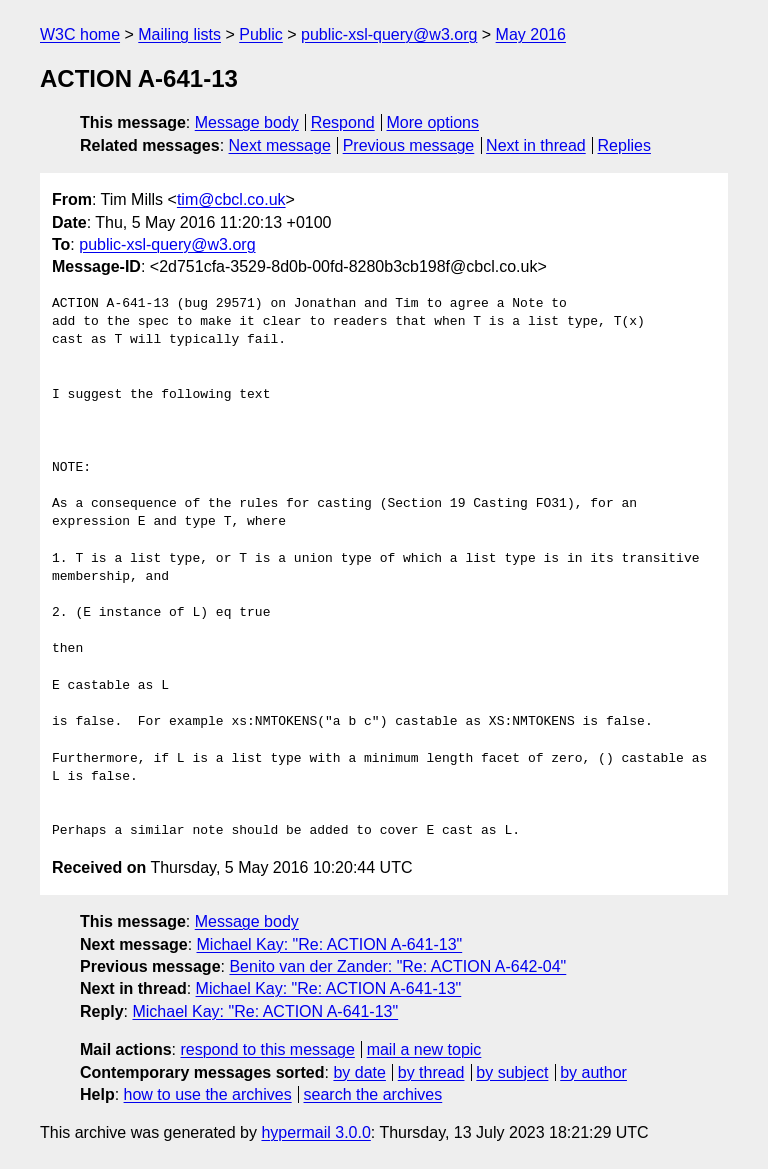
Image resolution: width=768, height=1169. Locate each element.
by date (359, 1072)
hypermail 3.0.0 (315, 1132)
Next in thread (536, 145)
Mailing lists (179, 34)
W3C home (80, 34)
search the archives (373, 1094)
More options (433, 122)
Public (261, 34)
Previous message (409, 145)
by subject (512, 1072)
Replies (624, 145)
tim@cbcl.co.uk (231, 199)
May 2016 (531, 34)
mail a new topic (424, 1049)
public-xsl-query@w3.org (389, 34)
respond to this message (267, 1049)
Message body (247, 122)
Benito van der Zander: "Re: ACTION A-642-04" (397, 966)
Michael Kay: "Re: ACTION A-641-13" (330, 944)
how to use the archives (208, 1094)
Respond (343, 122)
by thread (431, 1072)
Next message (280, 145)
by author (593, 1072)
